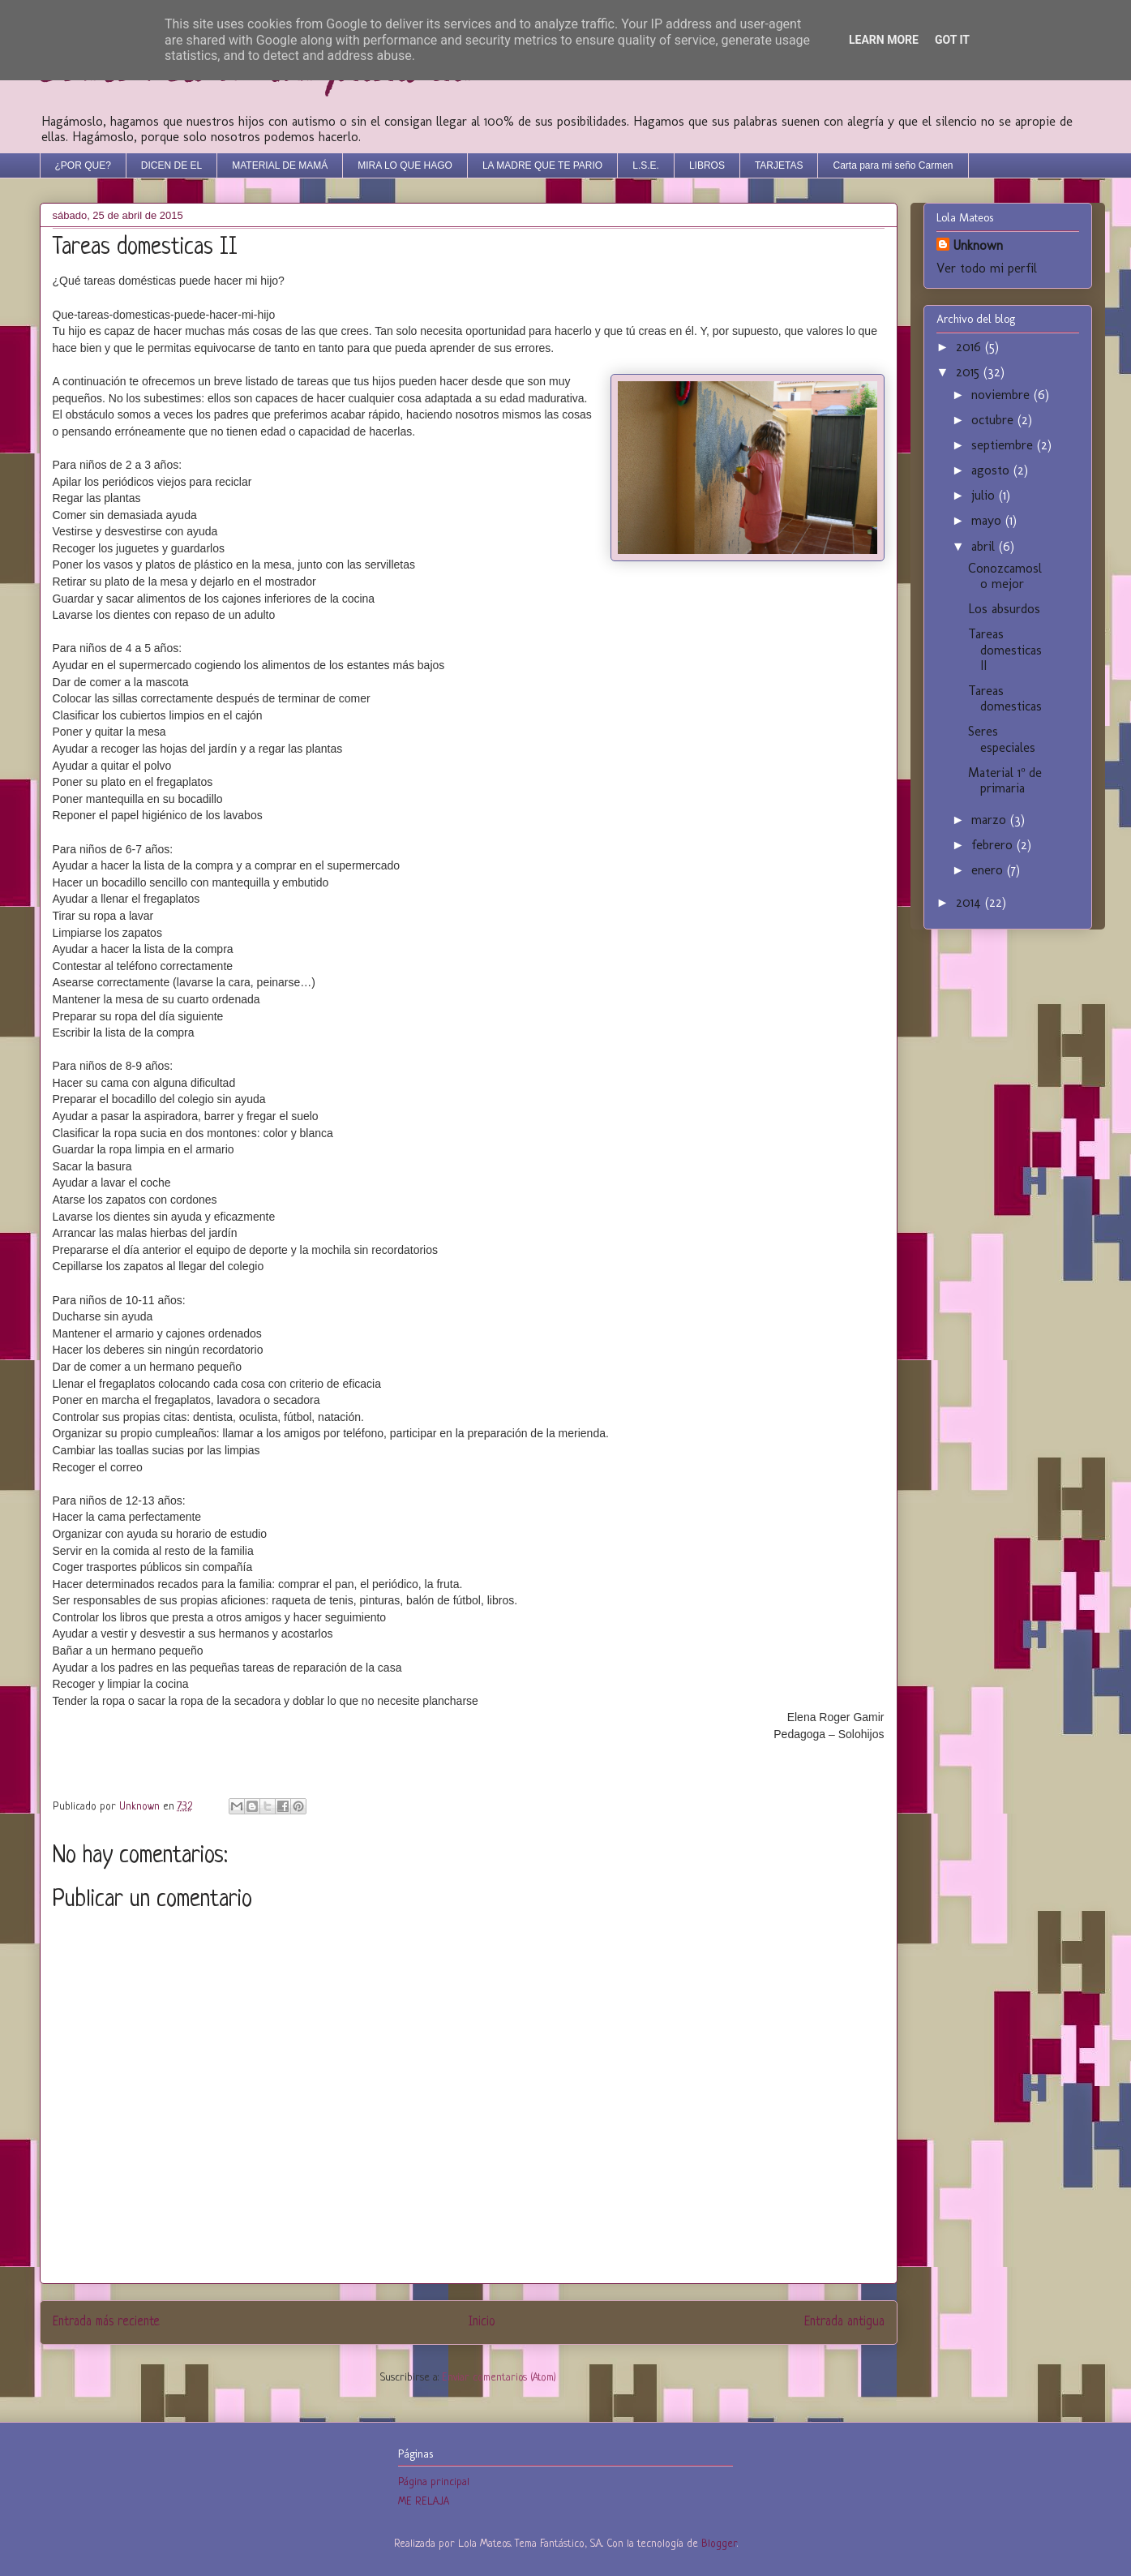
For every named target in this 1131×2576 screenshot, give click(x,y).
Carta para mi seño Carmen (893, 165)
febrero (994, 844)
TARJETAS (779, 165)
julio (985, 495)
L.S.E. (645, 165)
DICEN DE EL (171, 165)
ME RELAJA (423, 2502)
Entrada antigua (844, 2322)
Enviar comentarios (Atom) (499, 2378)
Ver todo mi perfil (986, 268)
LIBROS (707, 165)
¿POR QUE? (83, 165)
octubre (994, 419)
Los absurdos (1004, 608)
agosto (992, 470)
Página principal (433, 2482)
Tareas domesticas (1005, 698)
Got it (952, 39)
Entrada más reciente (106, 2322)
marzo (990, 819)
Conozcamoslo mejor (1005, 575)
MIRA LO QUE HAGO (405, 165)
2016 (970, 346)
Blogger (719, 2544)
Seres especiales (1001, 738)
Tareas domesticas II (1005, 649)
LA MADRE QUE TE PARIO (542, 165)
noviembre (1002, 394)
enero (989, 870)
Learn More (884, 39)
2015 (969, 372)
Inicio (482, 2322)
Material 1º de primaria (1005, 780)
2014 (970, 902)
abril (985, 546)
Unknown (978, 245)
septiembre (1004, 445)
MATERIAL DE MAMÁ (280, 165)
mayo (988, 520)
